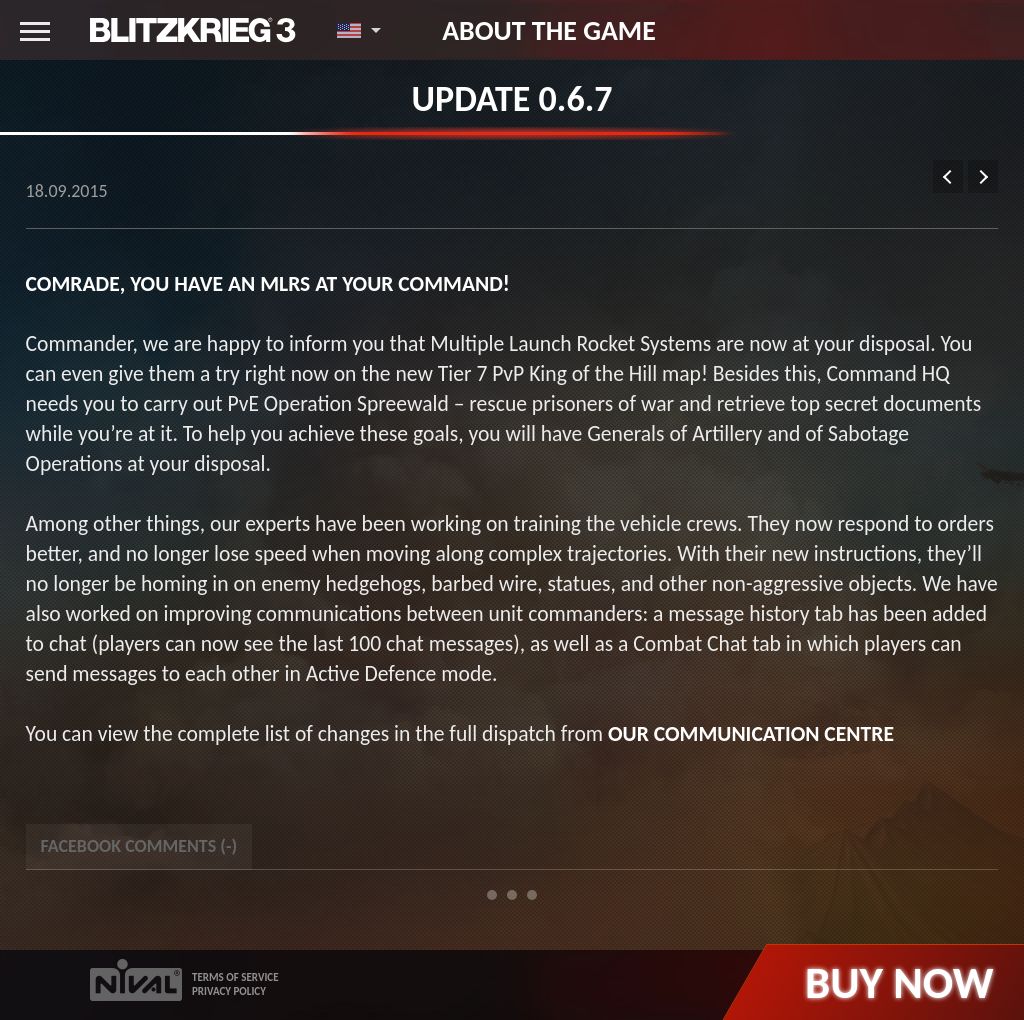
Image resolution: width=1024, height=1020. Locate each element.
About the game (549, 30)
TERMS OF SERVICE (235, 977)
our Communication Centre (751, 733)
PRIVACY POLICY (229, 991)
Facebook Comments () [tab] (139, 846)
